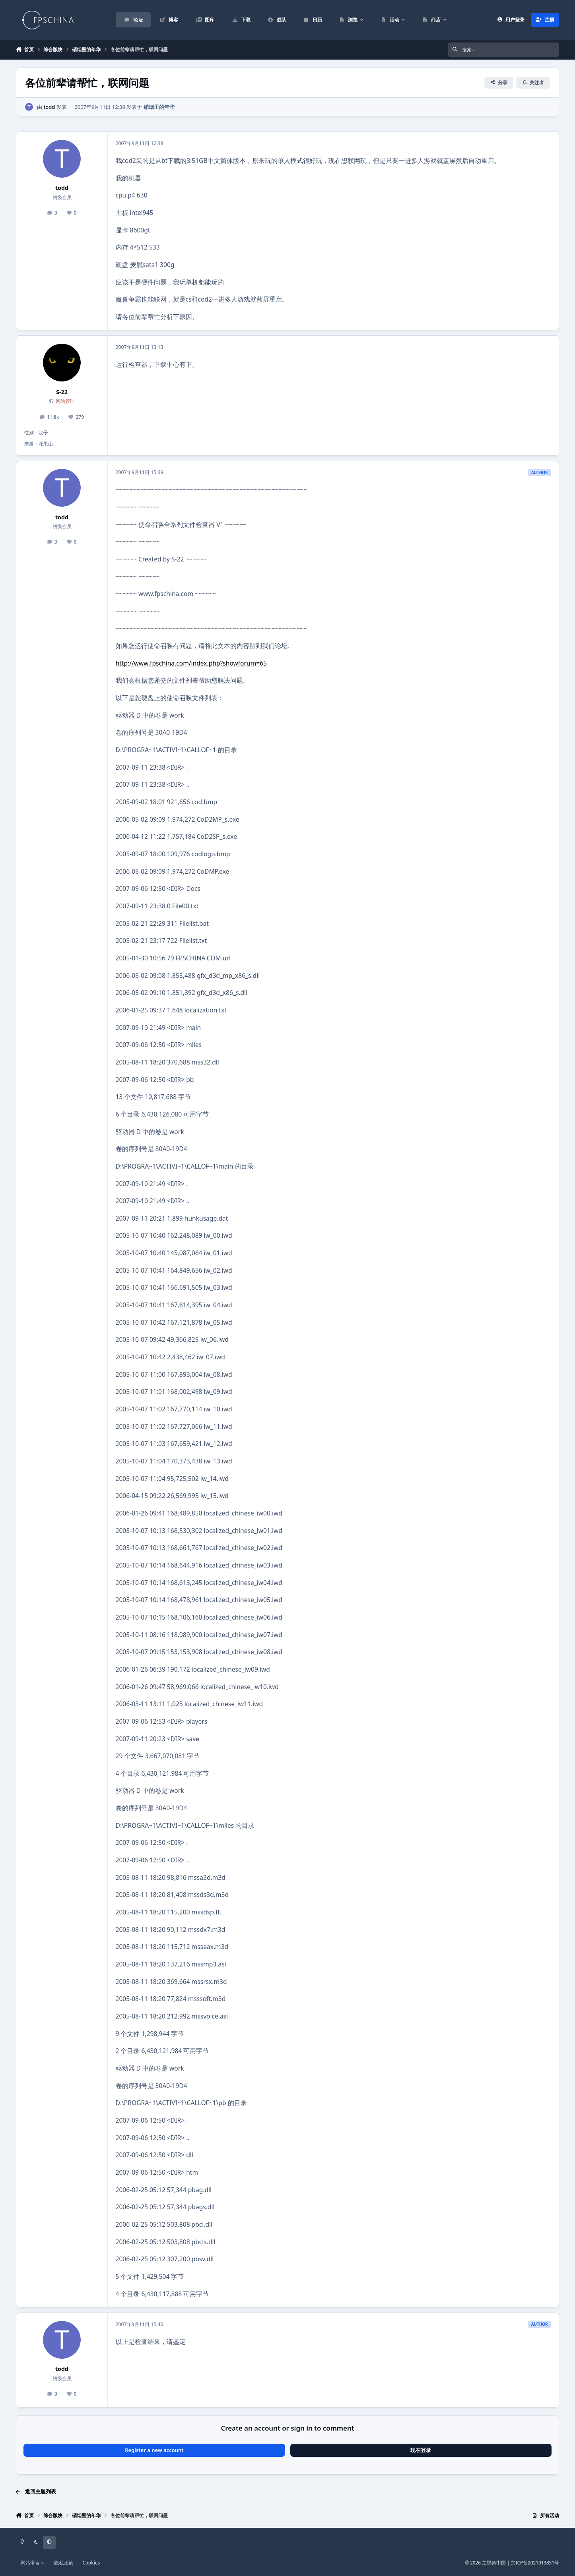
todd (49, 106)
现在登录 (420, 2450)
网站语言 (33, 2562)
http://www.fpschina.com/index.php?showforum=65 (191, 663)
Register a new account (154, 2450)
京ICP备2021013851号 (535, 2562)
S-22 (62, 392)
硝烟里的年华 (159, 106)
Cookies (91, 2562)
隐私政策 (63, 2562)
